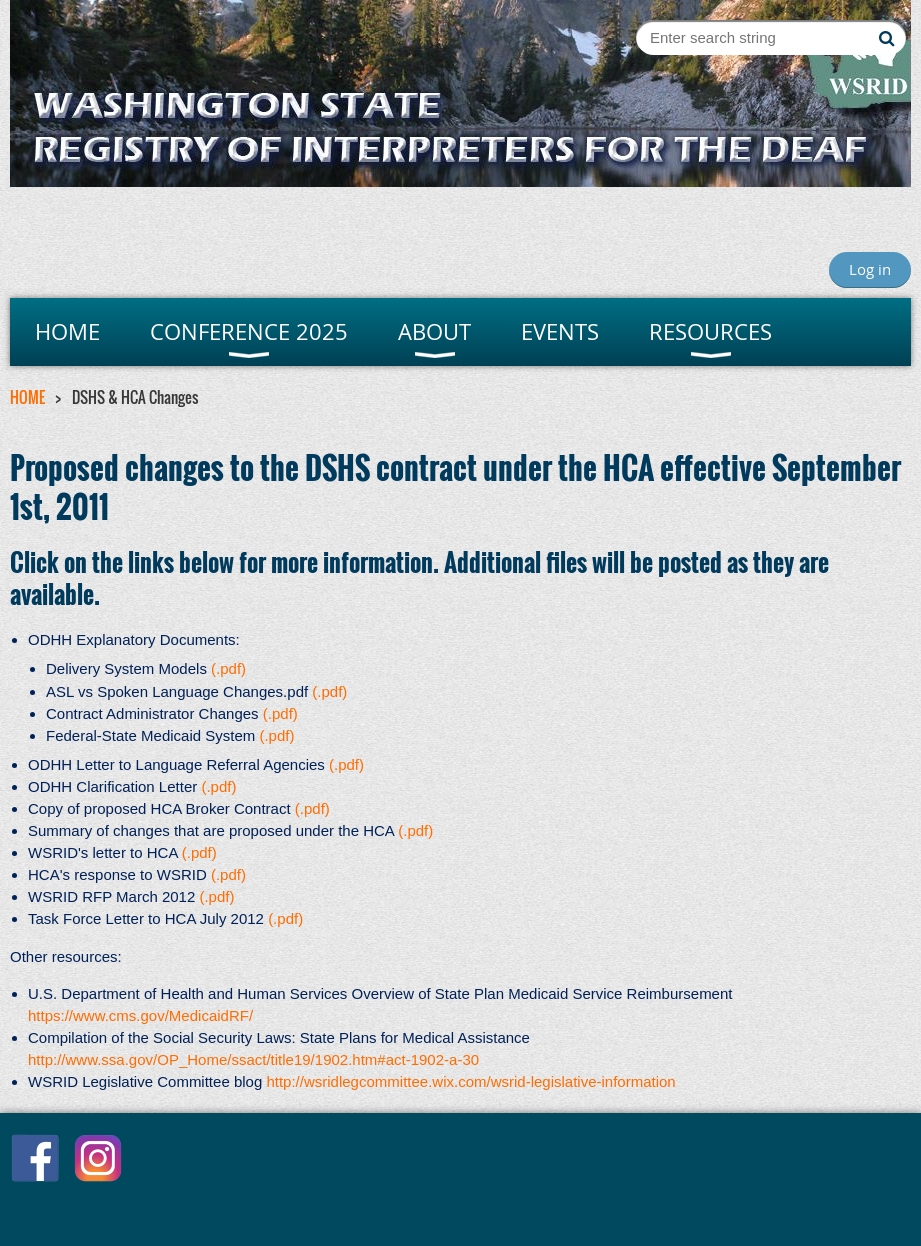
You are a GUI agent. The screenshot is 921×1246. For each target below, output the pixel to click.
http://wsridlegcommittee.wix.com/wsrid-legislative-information (470, 1081)
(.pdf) (228, 668)
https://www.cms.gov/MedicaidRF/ (140, 1015)
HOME (27, 397)
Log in (870, 269)
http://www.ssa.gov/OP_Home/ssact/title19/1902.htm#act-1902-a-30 (253, 1059)
